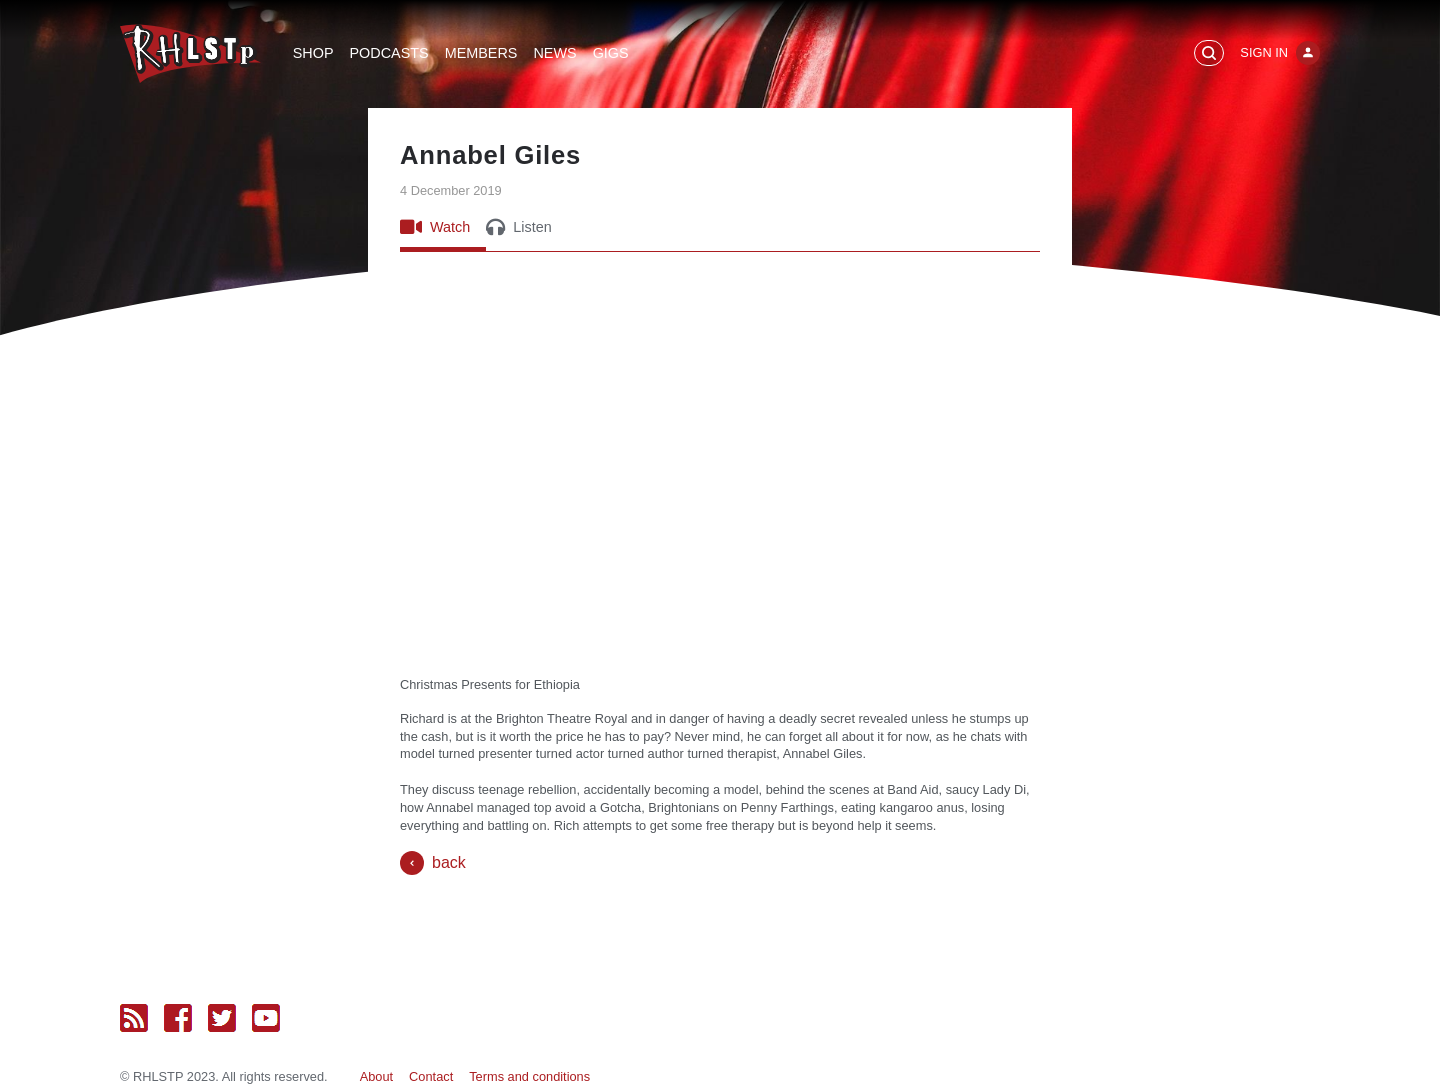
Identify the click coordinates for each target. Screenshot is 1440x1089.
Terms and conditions (529, 1076)
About (376, 1076)
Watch (435, 227)
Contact (431, 1076)
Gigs (611, 53)
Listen (518, 227)
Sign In (1264, 52)
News (554, 53)
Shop (313, 53)
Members (481, 53)
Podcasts (389, 53)
